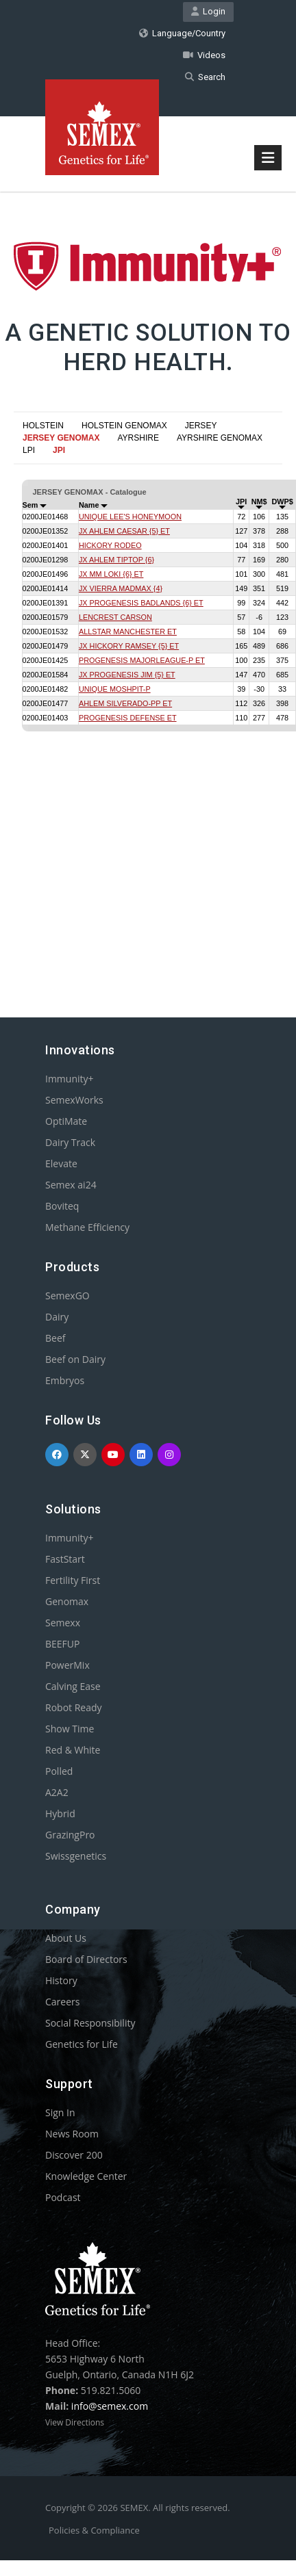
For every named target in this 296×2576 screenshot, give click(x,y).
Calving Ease (73, 1686)
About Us (65, 1937)
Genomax (66, 1601)
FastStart (65, 1558)
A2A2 (57, 1792)
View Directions (74, 2422)
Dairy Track (70, 1142)
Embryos (64, 1380)
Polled (59, 1771)
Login (208, 11)
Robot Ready (73, 1707)
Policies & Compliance (94, 2530)
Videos (204, 55)
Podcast (63, 2197)
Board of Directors (86, 1959)
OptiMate (66, 1121)
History (61, 1980)
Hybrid (60, 1813)
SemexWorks (74, 1099)
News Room (72, 2133)
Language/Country (182, 33)
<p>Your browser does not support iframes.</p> (148, 705)
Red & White (72, 1749)
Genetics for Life (81, 2044)
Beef (55, 1337)
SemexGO (67, 1295)
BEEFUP (62, 1643)
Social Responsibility (90, 2022)
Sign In (60, 2112)
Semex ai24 (71, 1184)
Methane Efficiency (87, 1227)
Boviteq (62, 1205)
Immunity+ (69, 1078)
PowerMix (67, 1664)
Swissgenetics (75, 1855)
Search (205, 77)
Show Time (69, 1728)
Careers (62, 2001)
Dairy (57, 1316)
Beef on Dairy (75, 1359)
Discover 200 (74, 2154)
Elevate (61, 1163)
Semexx (62, 1622)
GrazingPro (70, 1834)
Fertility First (72, 1580)
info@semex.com (109, 2405)
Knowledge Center (86, 2176)
